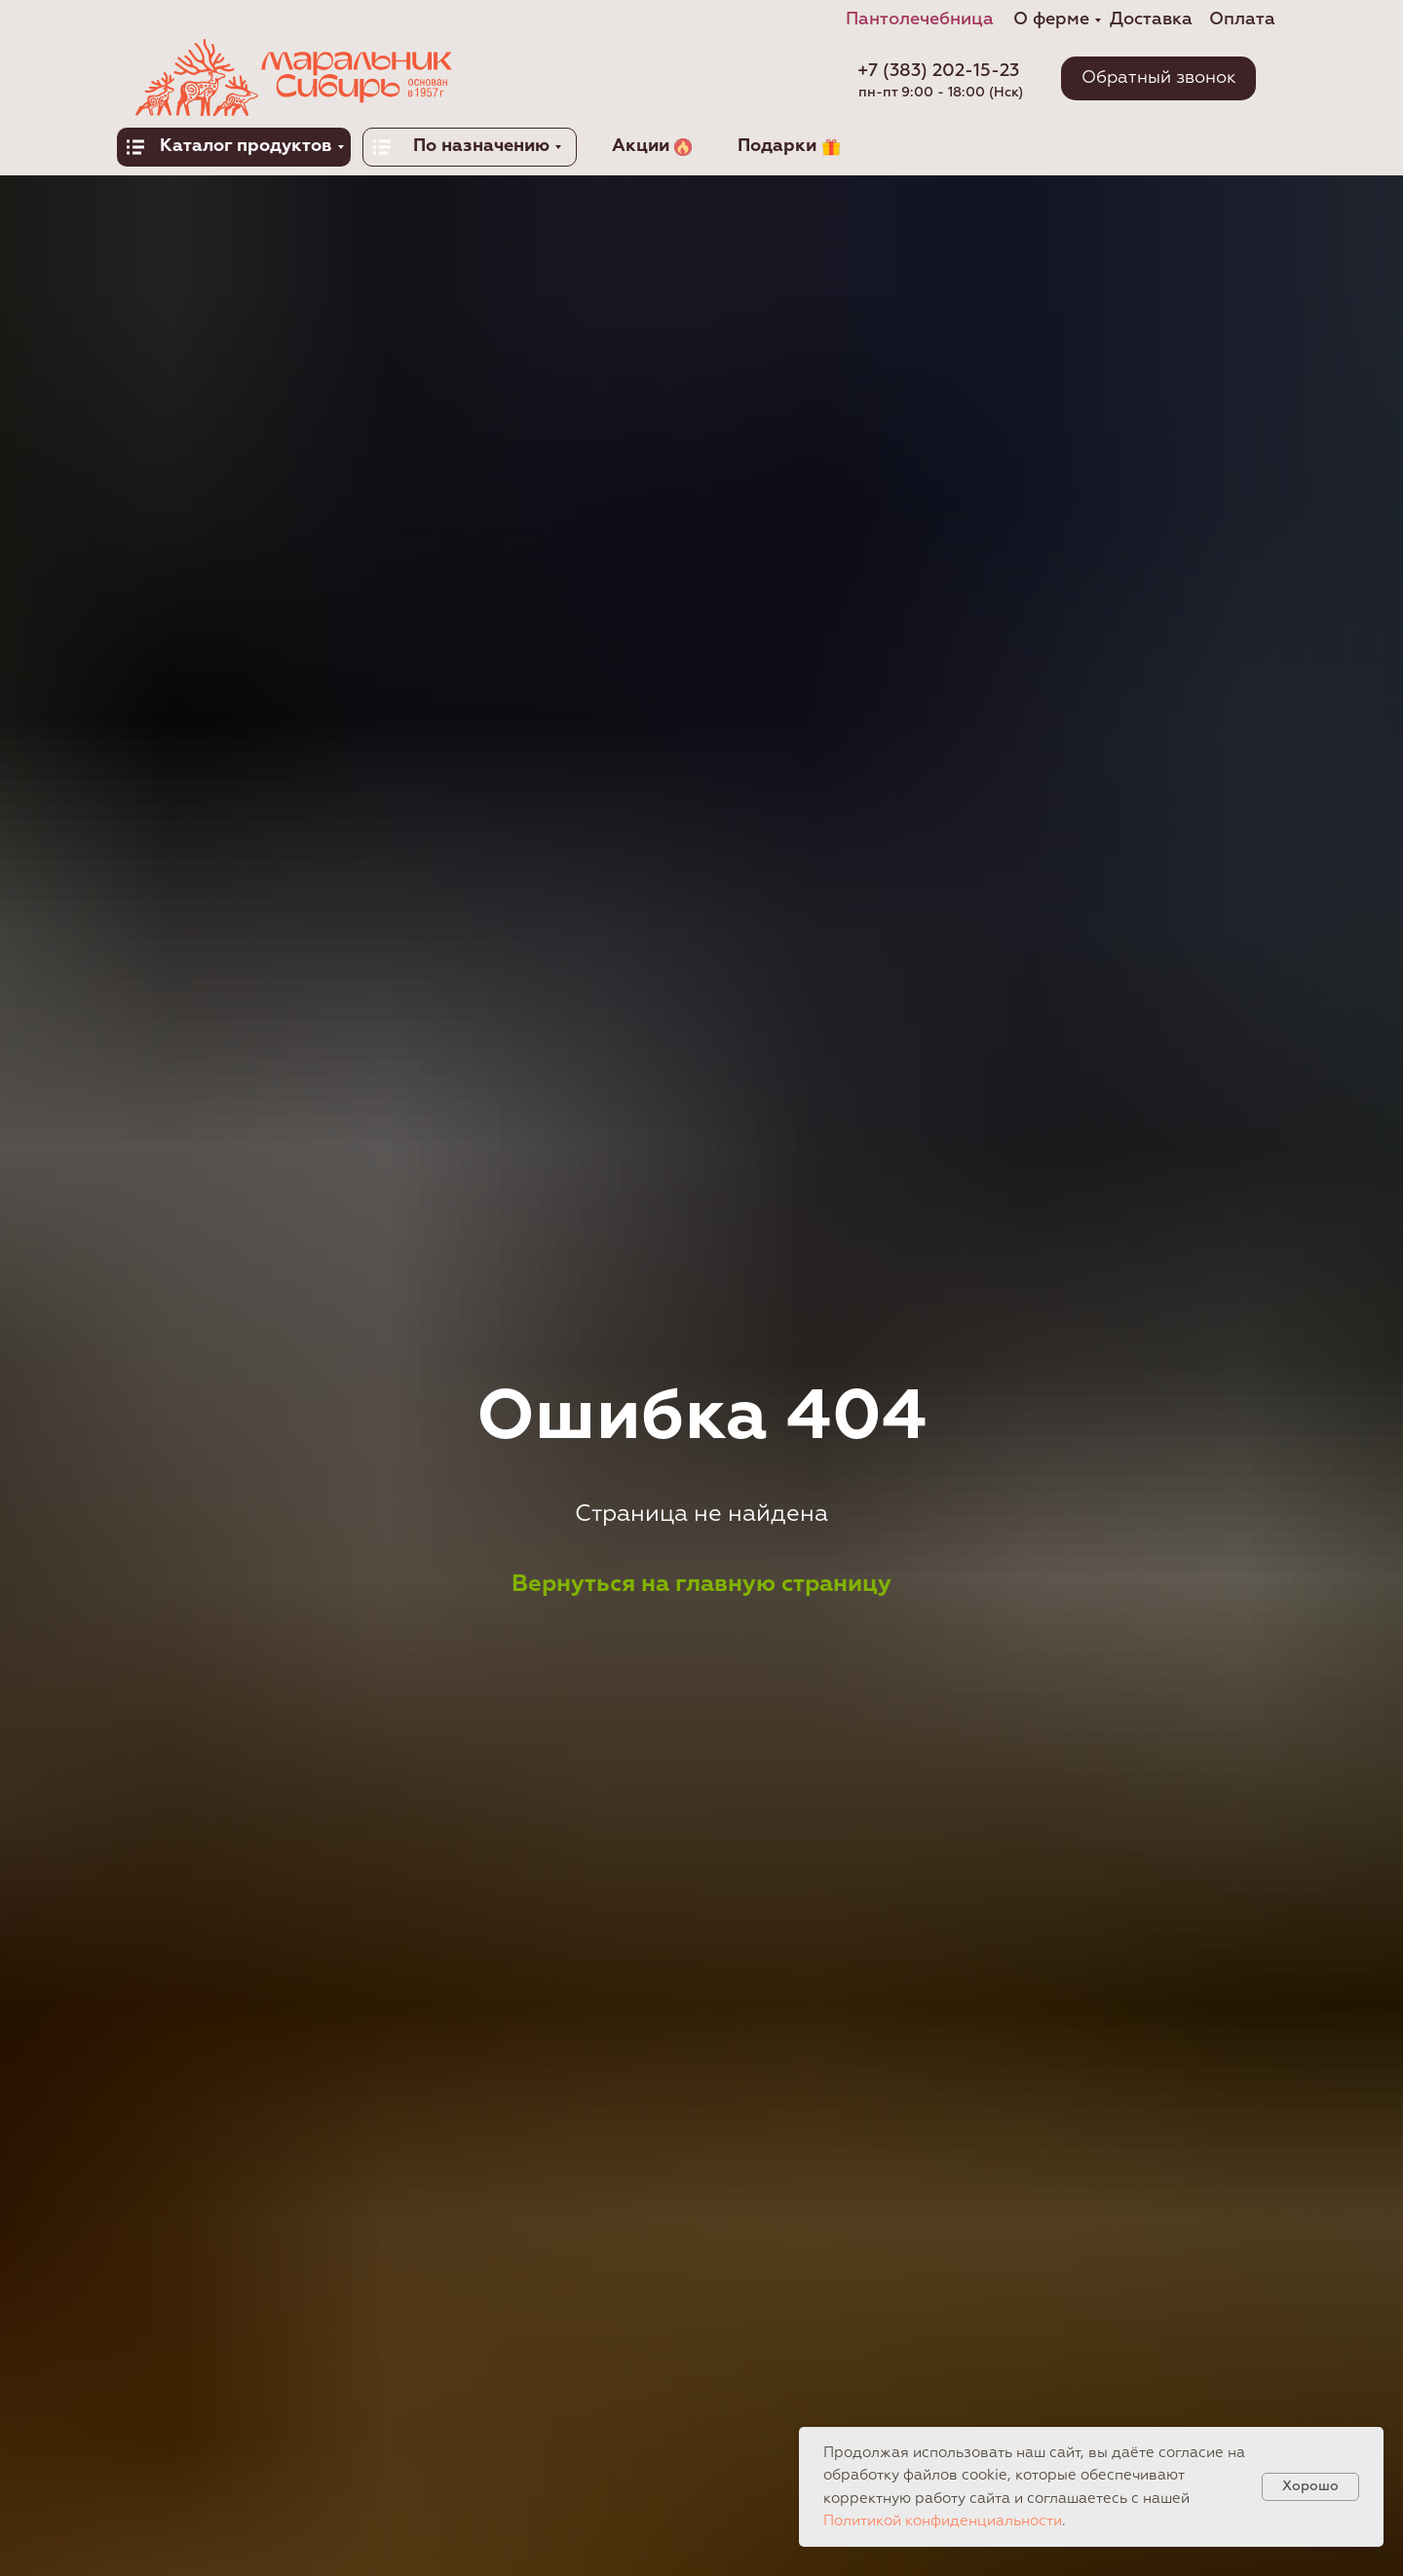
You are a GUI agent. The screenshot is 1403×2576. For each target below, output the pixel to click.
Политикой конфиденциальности (942, 2521)
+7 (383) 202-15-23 (938, 71)
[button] (1158, 78)
